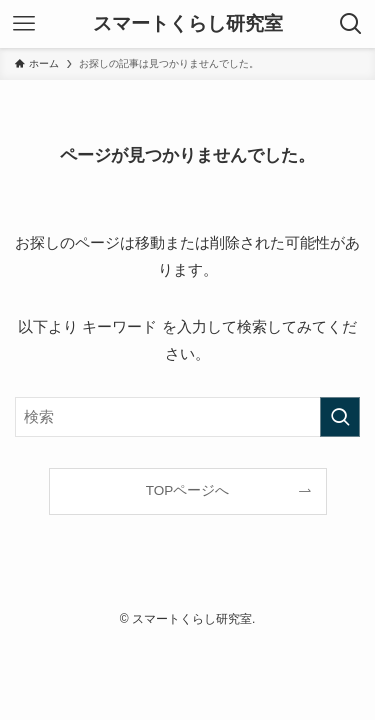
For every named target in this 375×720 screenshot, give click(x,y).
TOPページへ (188, 490)
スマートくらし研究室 (188, 24)
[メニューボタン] (24, 24)
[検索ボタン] (351, 24)
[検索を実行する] (340, 417)
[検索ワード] (187, 417)
